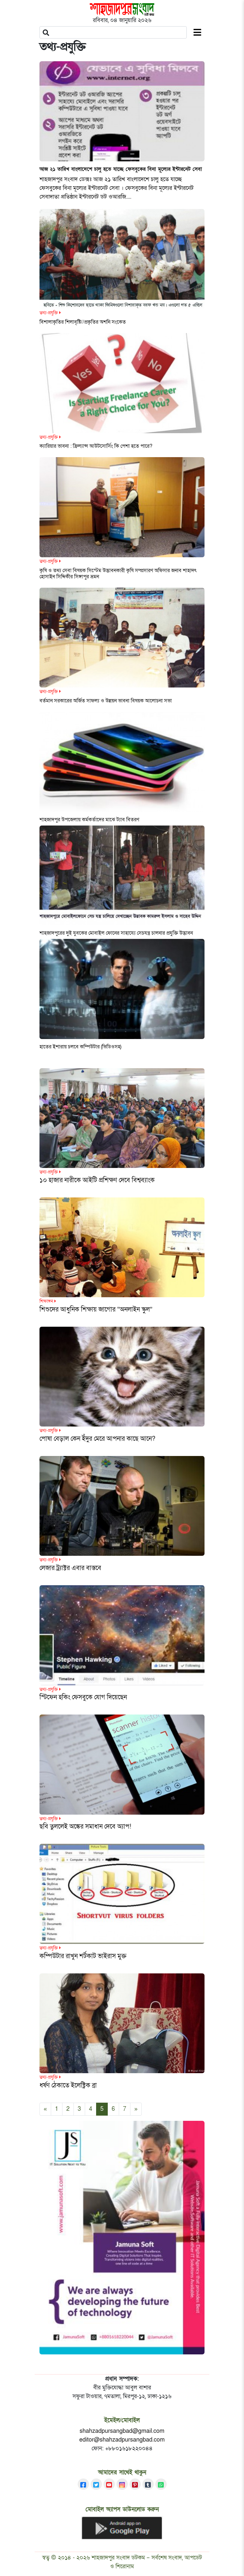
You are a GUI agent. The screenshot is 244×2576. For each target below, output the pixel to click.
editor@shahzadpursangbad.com (122, 2439)
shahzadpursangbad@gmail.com (122, 2431)
